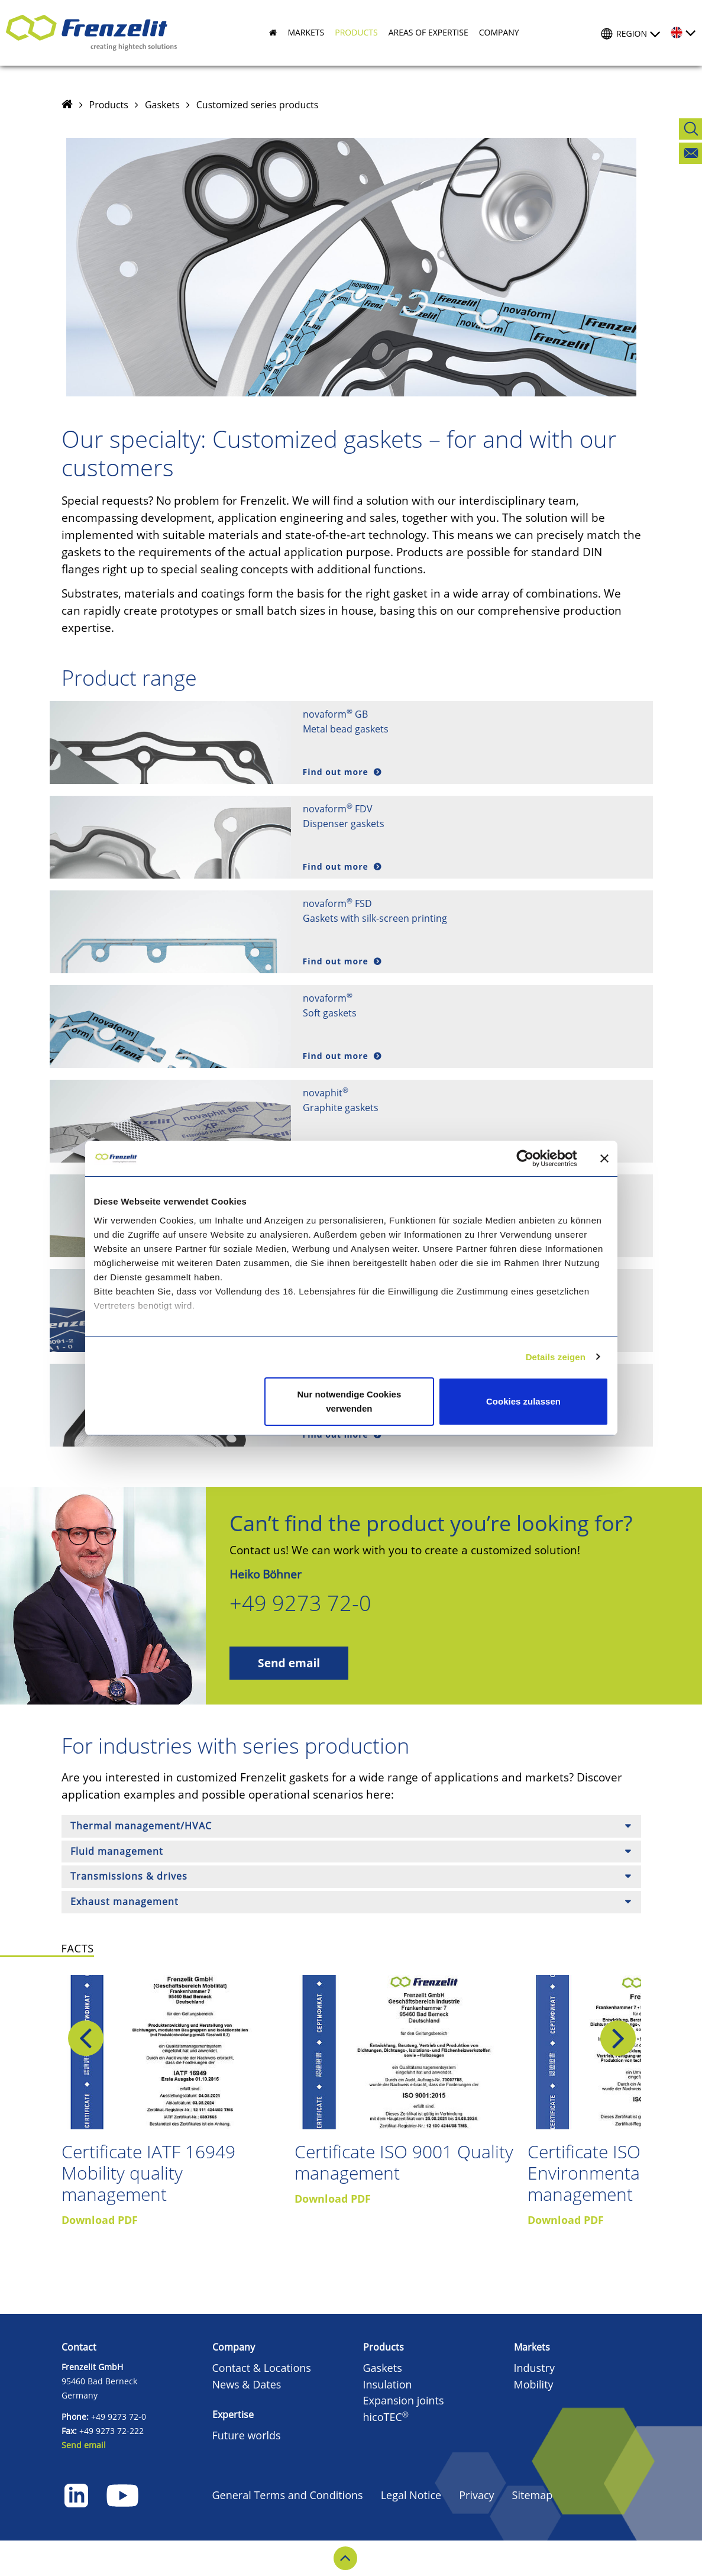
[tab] (351, 1826)
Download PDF (100, 2220)
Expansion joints (403, 2400)
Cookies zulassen (523, 1401)
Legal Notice (411, 2495)
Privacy (476, 2495)
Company (233, 2347)
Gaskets (162, 104)
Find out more (337, 771)
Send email (289, 1663)
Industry (534, 2368)
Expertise (233, 2414)
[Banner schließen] (604, 1158)
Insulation (387, 2384)
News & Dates (247, 2384)
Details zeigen (555, 1357)
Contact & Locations (261, 2368)
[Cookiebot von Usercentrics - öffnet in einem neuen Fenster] (534, 1158)
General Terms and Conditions (287, 2495)
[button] (300, 32)
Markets (532, 2347)
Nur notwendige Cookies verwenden (349, 1401)
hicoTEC (386, 2417)
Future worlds (246, 2435)
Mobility (534, 2384)
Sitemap (532, 2495)
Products (108, 104)
